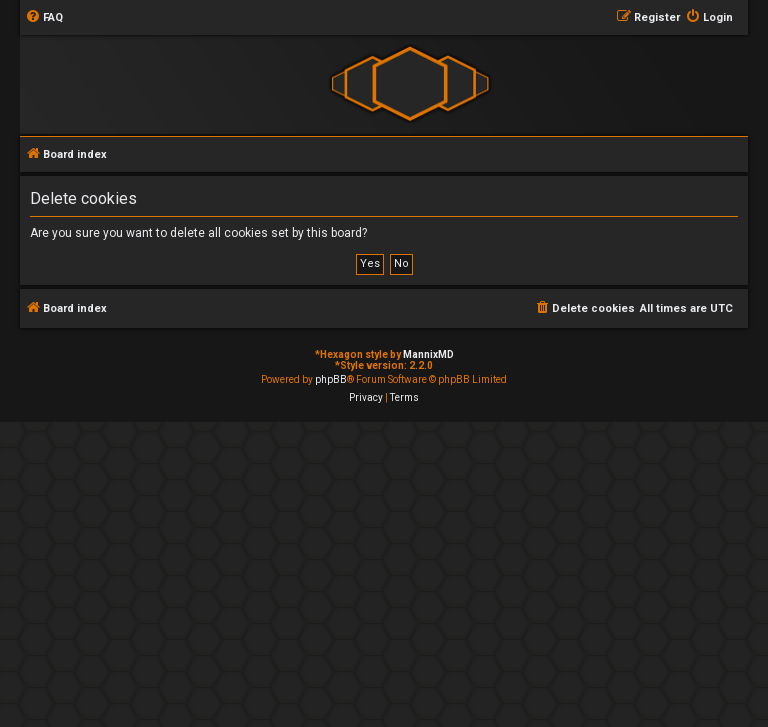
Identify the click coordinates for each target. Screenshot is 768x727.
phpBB (331, 379)
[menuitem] (44, 18)
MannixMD (428, 354)
